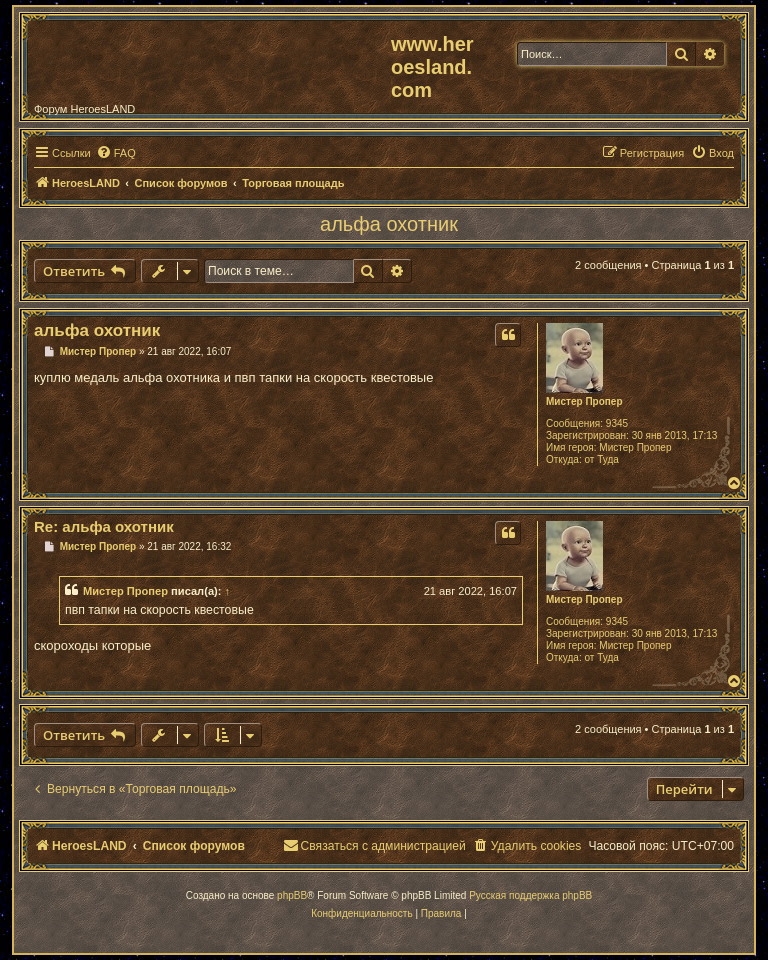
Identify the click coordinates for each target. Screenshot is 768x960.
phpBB (292, 895)
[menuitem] (116, 153)
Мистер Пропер (584, 401)
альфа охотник (389, 224)
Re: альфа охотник (104, 526)
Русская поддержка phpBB (530, 895)
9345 (617, 423)
